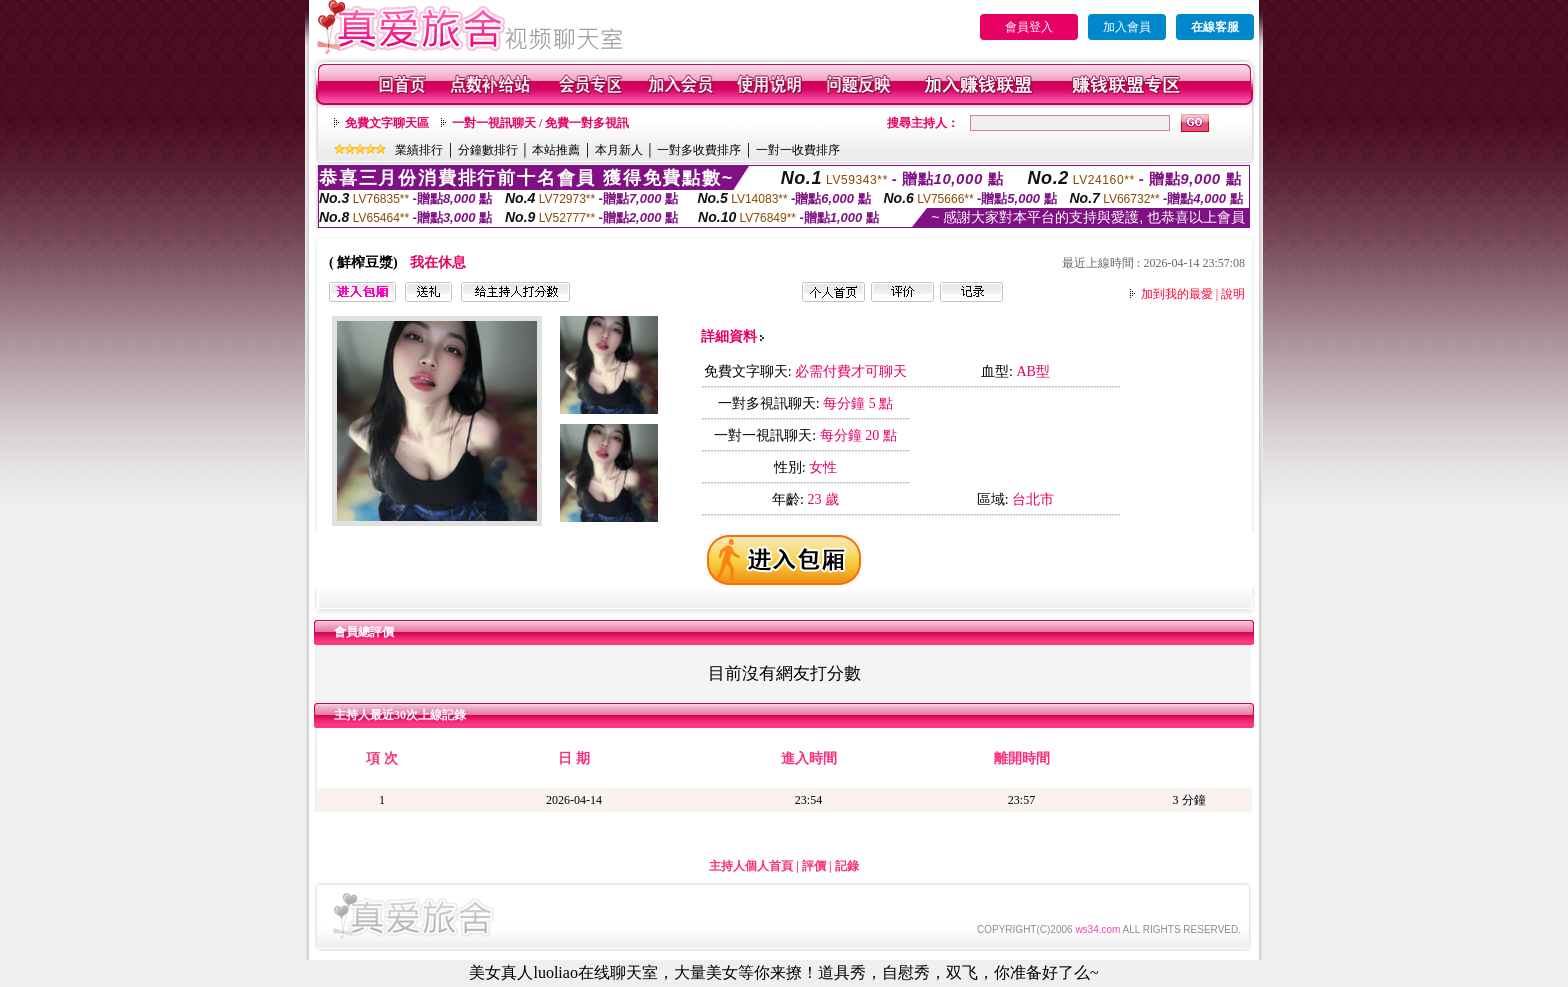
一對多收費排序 (699, 150)
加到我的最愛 (1177, 294)
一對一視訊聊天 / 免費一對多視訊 (540, 123)
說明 (1233, 294)
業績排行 (419, 150)
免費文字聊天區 (387, 123)
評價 (814, 866)
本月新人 (619, 150)
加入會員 (1127, 27)
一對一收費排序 (798, 150)
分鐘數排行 (488, 150)
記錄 (847, 866)
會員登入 (1029, 27)
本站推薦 (556, 150)
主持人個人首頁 (751, 866)
